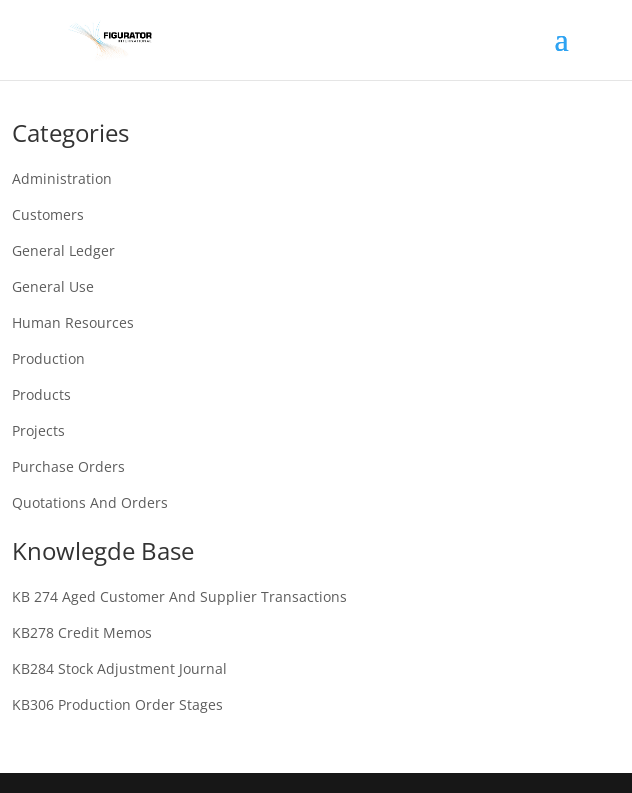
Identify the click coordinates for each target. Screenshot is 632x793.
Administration (62, 178)
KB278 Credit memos (82, 632)
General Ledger (63, 250)
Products (41, 394)
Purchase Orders (68, 466)
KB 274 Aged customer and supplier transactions (179, 596)
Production (48, 358)
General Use (53, 286)
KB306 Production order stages (117, 704)
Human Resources (73, 322)
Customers (48, 214)
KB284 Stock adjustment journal (119, 668)
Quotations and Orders (90, 502)
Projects (38, 430)
